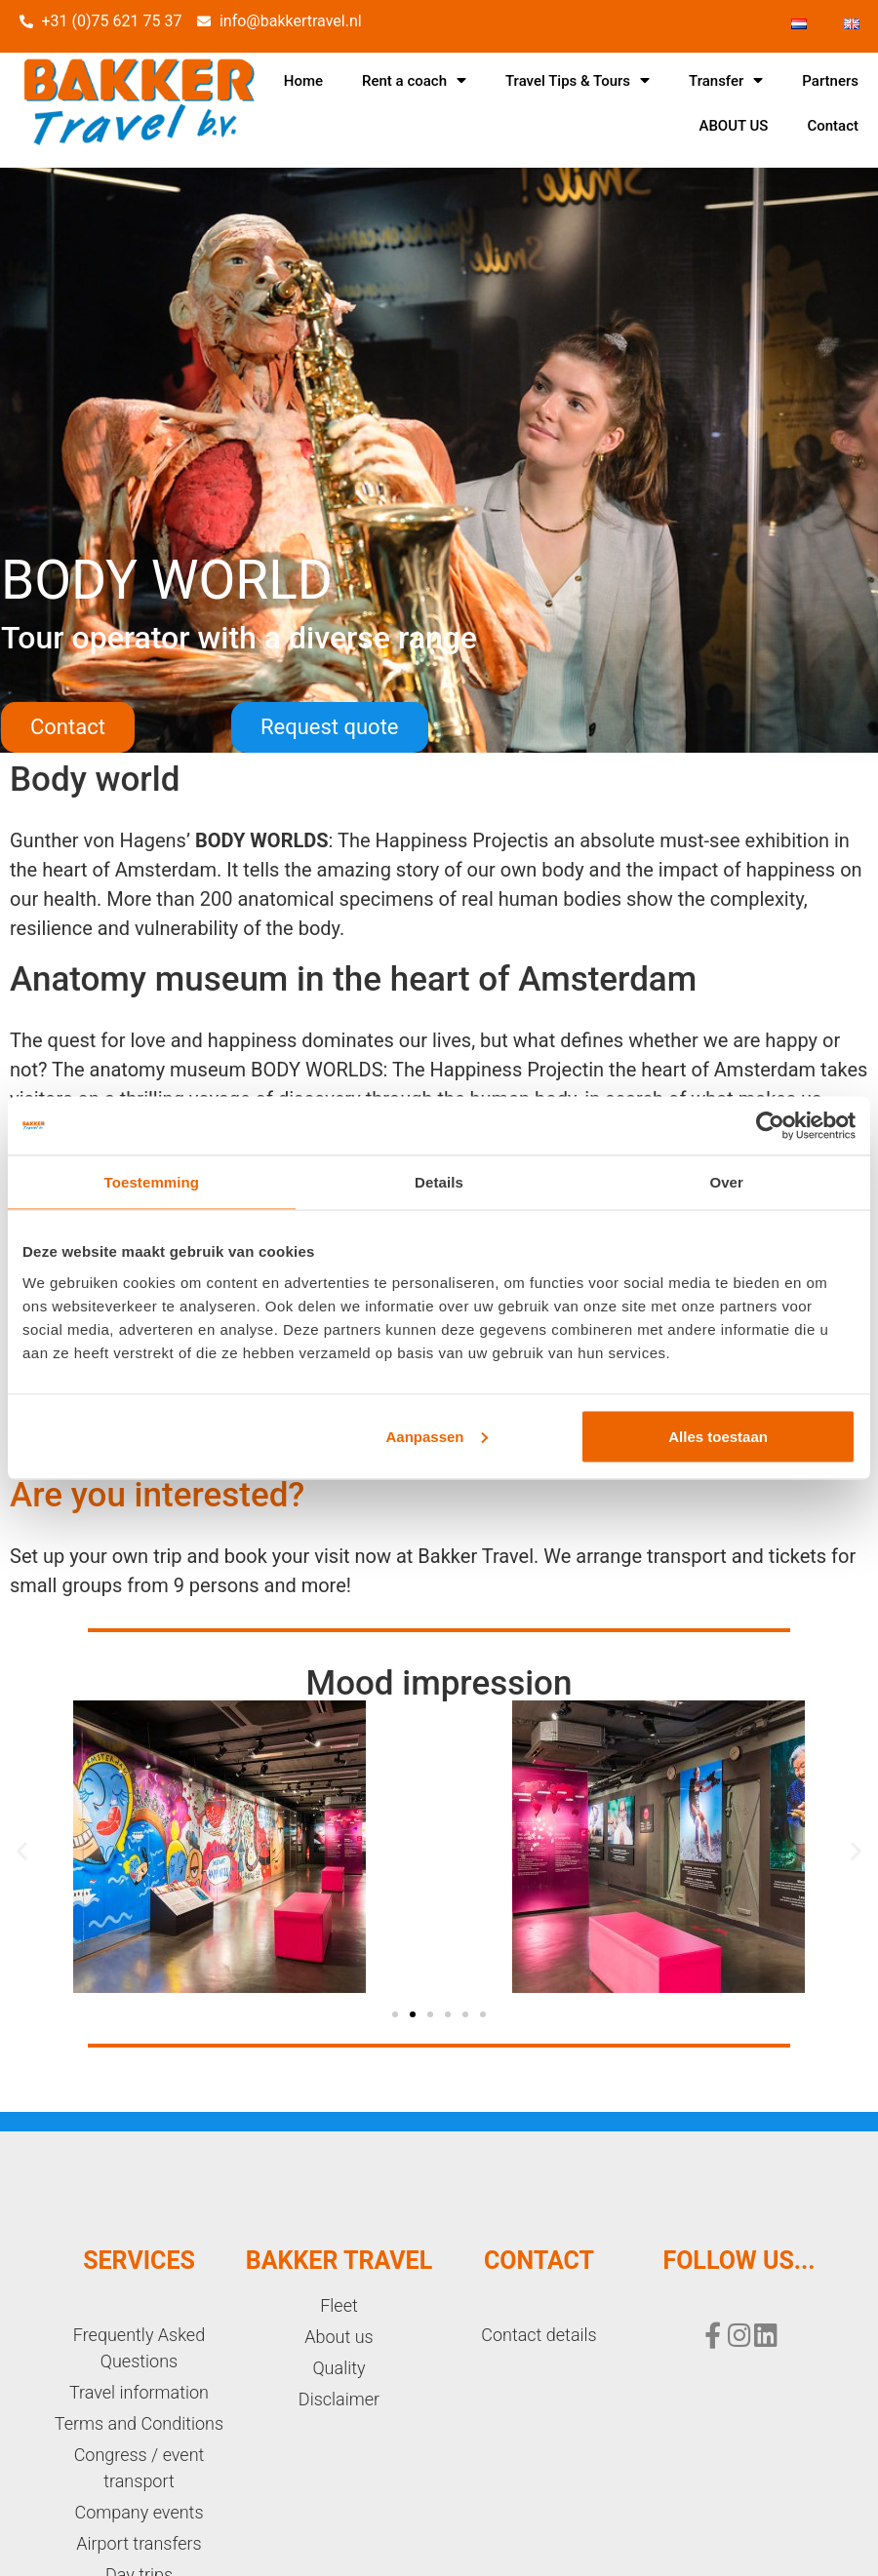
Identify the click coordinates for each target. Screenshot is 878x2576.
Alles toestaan (718, 1435)
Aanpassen (437, 1435)
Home (303, 81)
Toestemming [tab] (152, 1182)
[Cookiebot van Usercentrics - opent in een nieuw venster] (770, 1126)
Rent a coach (414, 80)
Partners (830, 81)
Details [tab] (439, 1182)
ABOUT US (733, 126)
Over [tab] (726, 1182)
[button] (68, 727)
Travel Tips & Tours (577, 80)
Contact (832, 126)
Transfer (726, 80)
